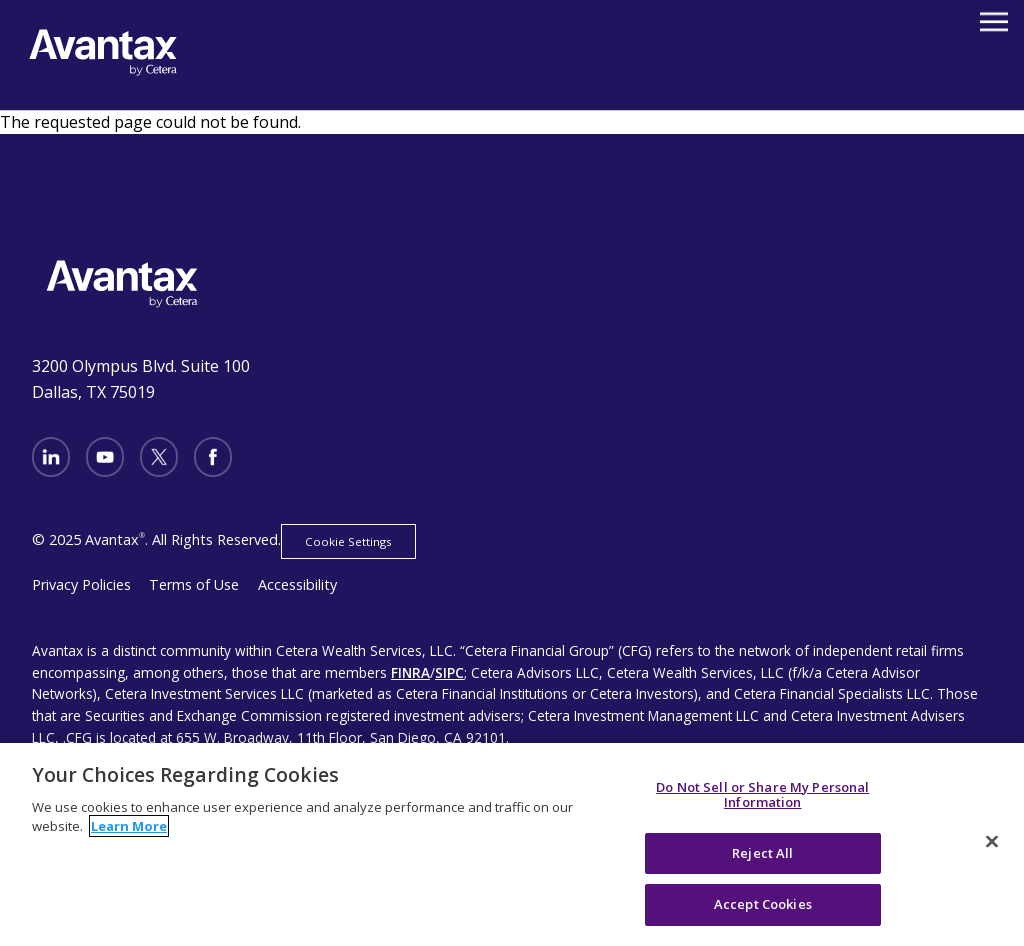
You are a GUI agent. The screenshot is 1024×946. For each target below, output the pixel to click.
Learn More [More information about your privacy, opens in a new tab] (129, 826)
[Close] (992, 842)
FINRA (410, 672)
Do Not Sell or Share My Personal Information (762, 795)
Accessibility (297, 584)
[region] (512, 844)
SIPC (449, 672)
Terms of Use (194, 584)
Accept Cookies (763, 904)
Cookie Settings (348, 541)
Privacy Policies (81, 584)
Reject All (762, 853)
